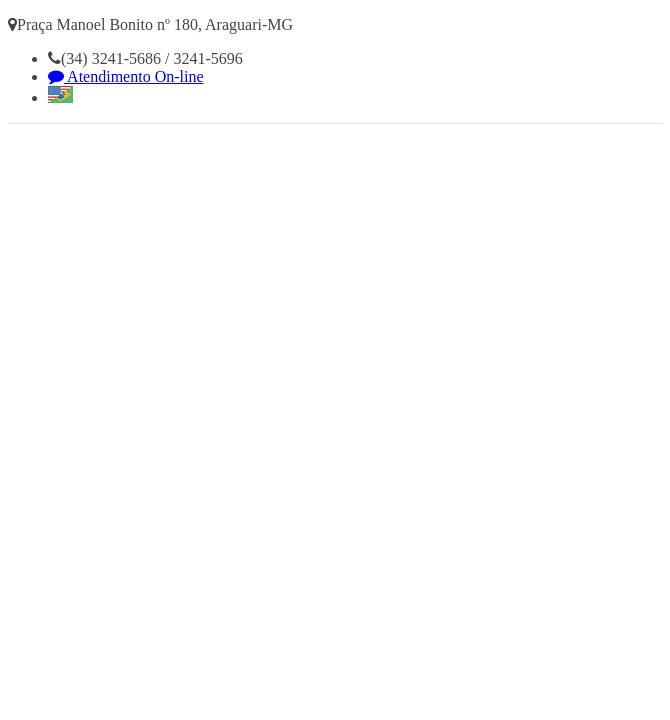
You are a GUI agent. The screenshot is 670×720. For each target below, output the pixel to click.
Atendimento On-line (126, 76)
